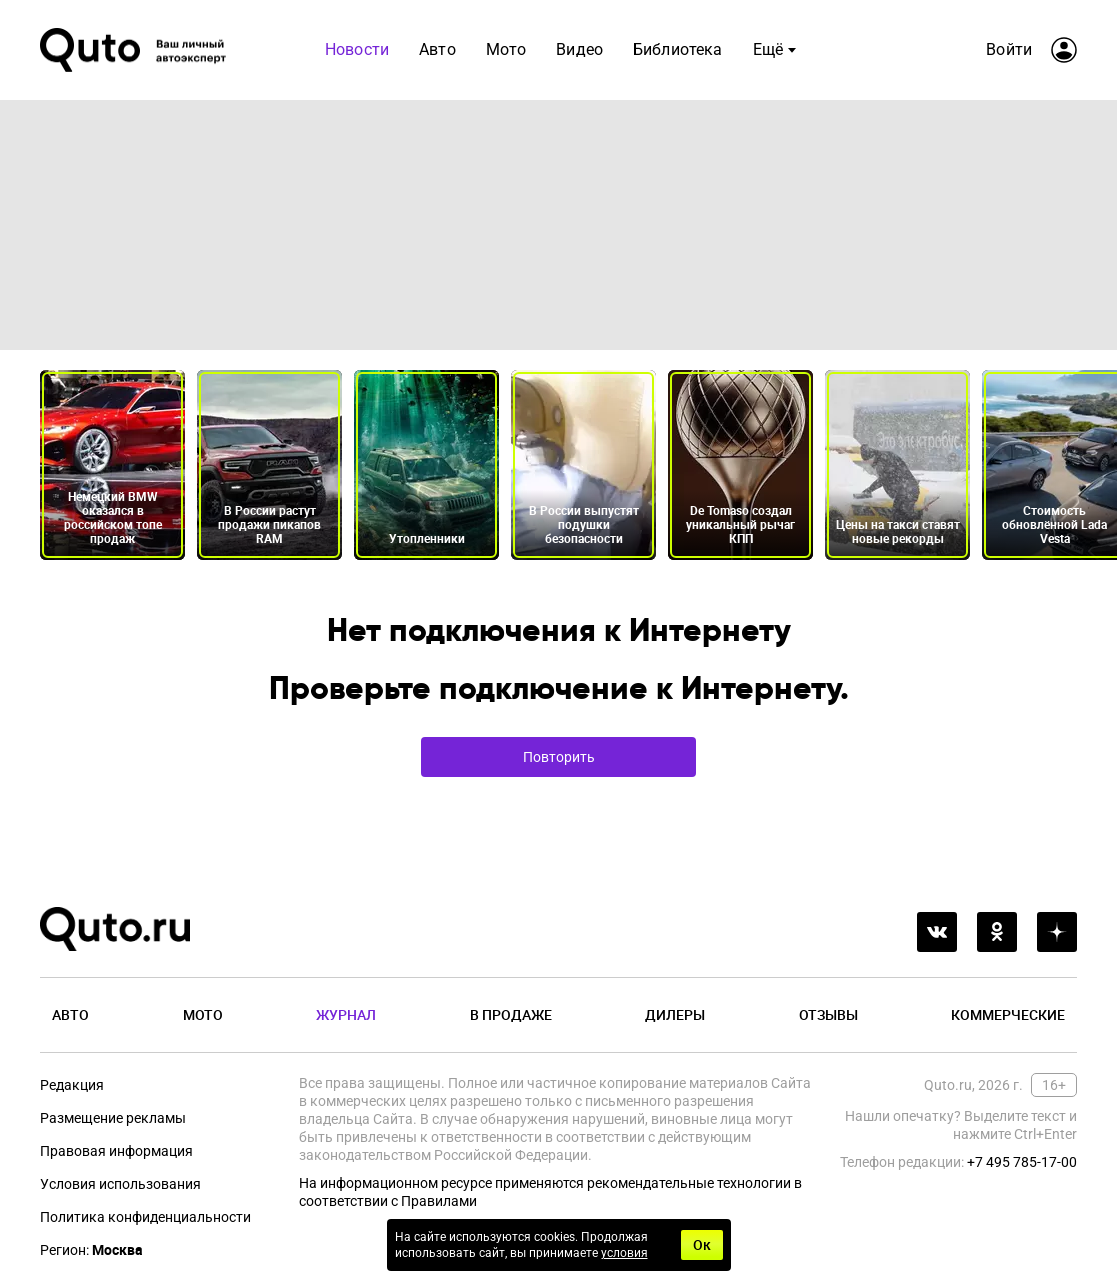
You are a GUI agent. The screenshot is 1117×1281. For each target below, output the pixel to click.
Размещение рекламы (113, 1118)
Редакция (72, 1085)
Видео (579, 49)
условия (624, 1253)
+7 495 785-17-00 (1022, 1162)
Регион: (91, 1250)
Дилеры (675, 1014)
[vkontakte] (937, 932)
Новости (357, 49)
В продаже (511, 1014)
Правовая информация (116, 1151)
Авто (437, 49)
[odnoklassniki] (997, 932)
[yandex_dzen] (1057, 932)
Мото (506, 49)
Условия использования (120, 1184)
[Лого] (135, 50)
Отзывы (828, 1014)
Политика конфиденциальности (145, 1217)
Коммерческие (1008, 1014)
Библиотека (678, 49)
